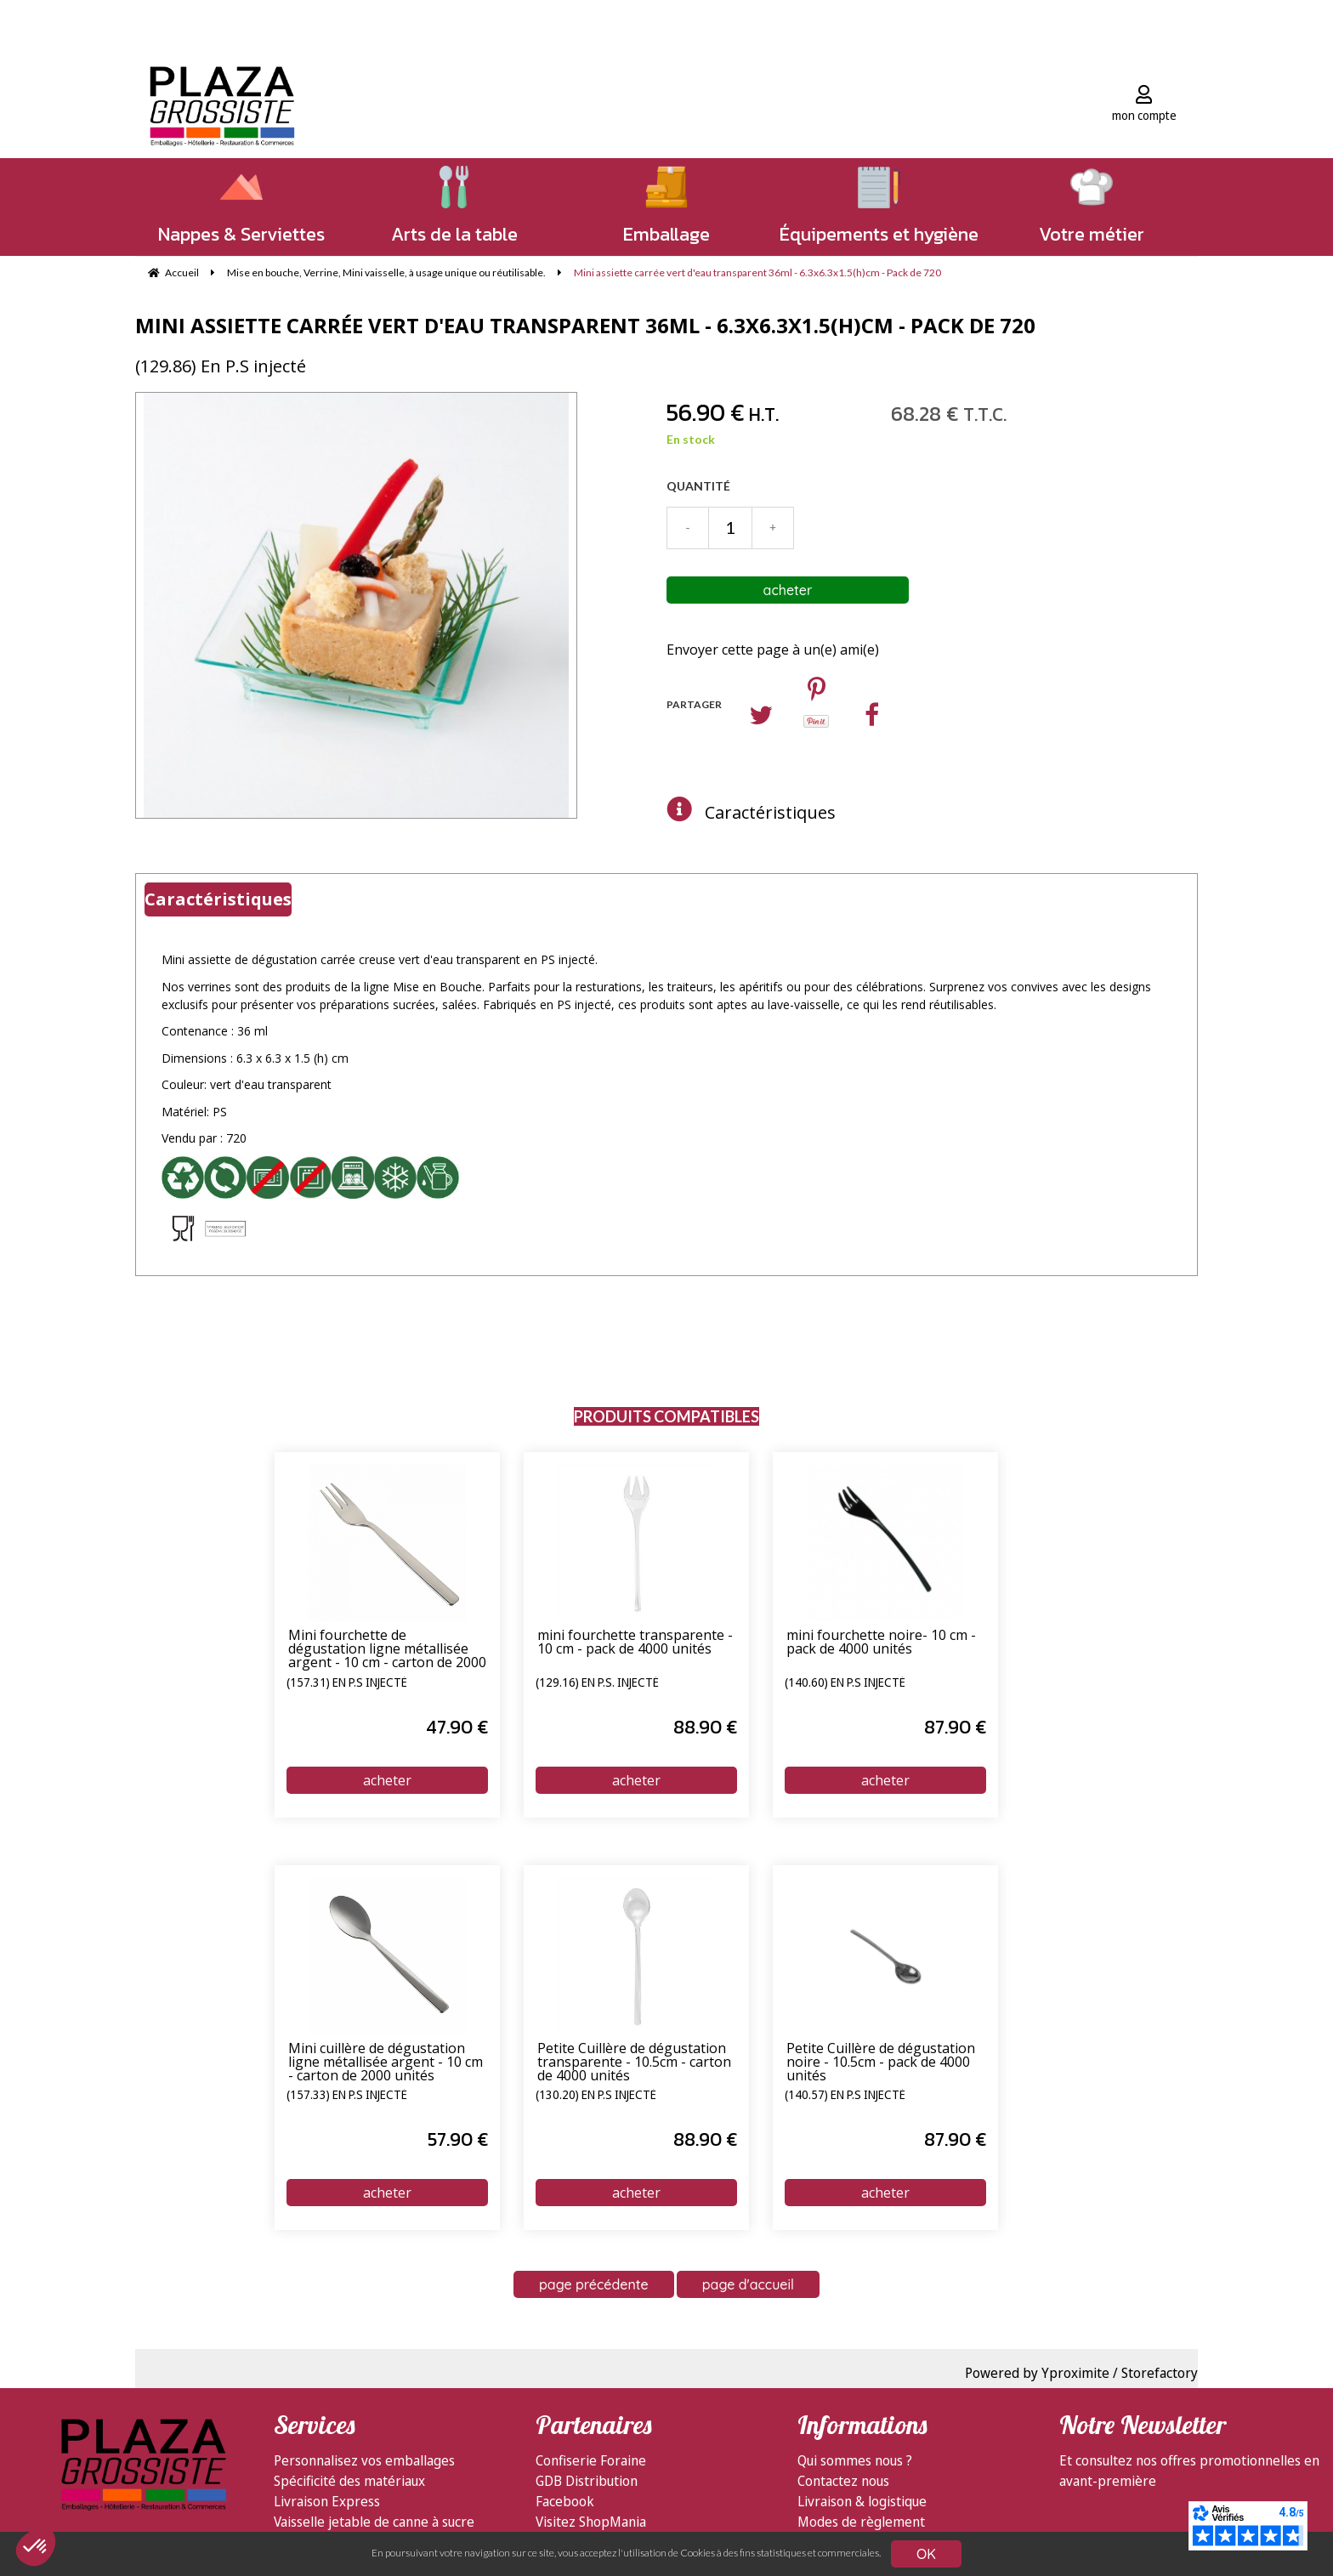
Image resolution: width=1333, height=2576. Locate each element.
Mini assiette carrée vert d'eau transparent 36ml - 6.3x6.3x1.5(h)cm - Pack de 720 (585, 325)
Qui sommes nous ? (854, 2460)
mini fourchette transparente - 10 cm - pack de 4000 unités (635, 1643)
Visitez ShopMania (591, 2521)
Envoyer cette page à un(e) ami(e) (772, 649)
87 (955, 1727)
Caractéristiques (770, 812)
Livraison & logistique (862, 2501)
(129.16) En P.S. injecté (597, 1683)
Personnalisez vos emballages (364, 2460)
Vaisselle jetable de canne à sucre (374, 2521)
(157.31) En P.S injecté (346, 1683)
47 (457, 1727)
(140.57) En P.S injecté (845, 2095)
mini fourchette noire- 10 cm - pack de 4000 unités (881, 1643)
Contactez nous (843, 2480)
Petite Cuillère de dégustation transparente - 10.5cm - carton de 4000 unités (634, 2062)
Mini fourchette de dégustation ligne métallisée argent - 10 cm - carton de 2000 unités (387, 1649)
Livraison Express (327, 2501)
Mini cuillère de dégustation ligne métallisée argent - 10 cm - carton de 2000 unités (385, 2062)
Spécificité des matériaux (349, 2480)
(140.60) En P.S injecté (845, 1683)
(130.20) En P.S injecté (596, 2095)
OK (926, 2553)
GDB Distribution (587, 2480)
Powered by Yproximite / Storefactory (1081, 2372)
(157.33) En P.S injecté (346, 2095)
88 (705, 1727)
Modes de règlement (861, 2521)
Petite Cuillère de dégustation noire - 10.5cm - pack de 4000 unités (880, 2062)
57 (458, 2139)
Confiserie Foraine (591, 2460)
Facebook (565, 2501)
